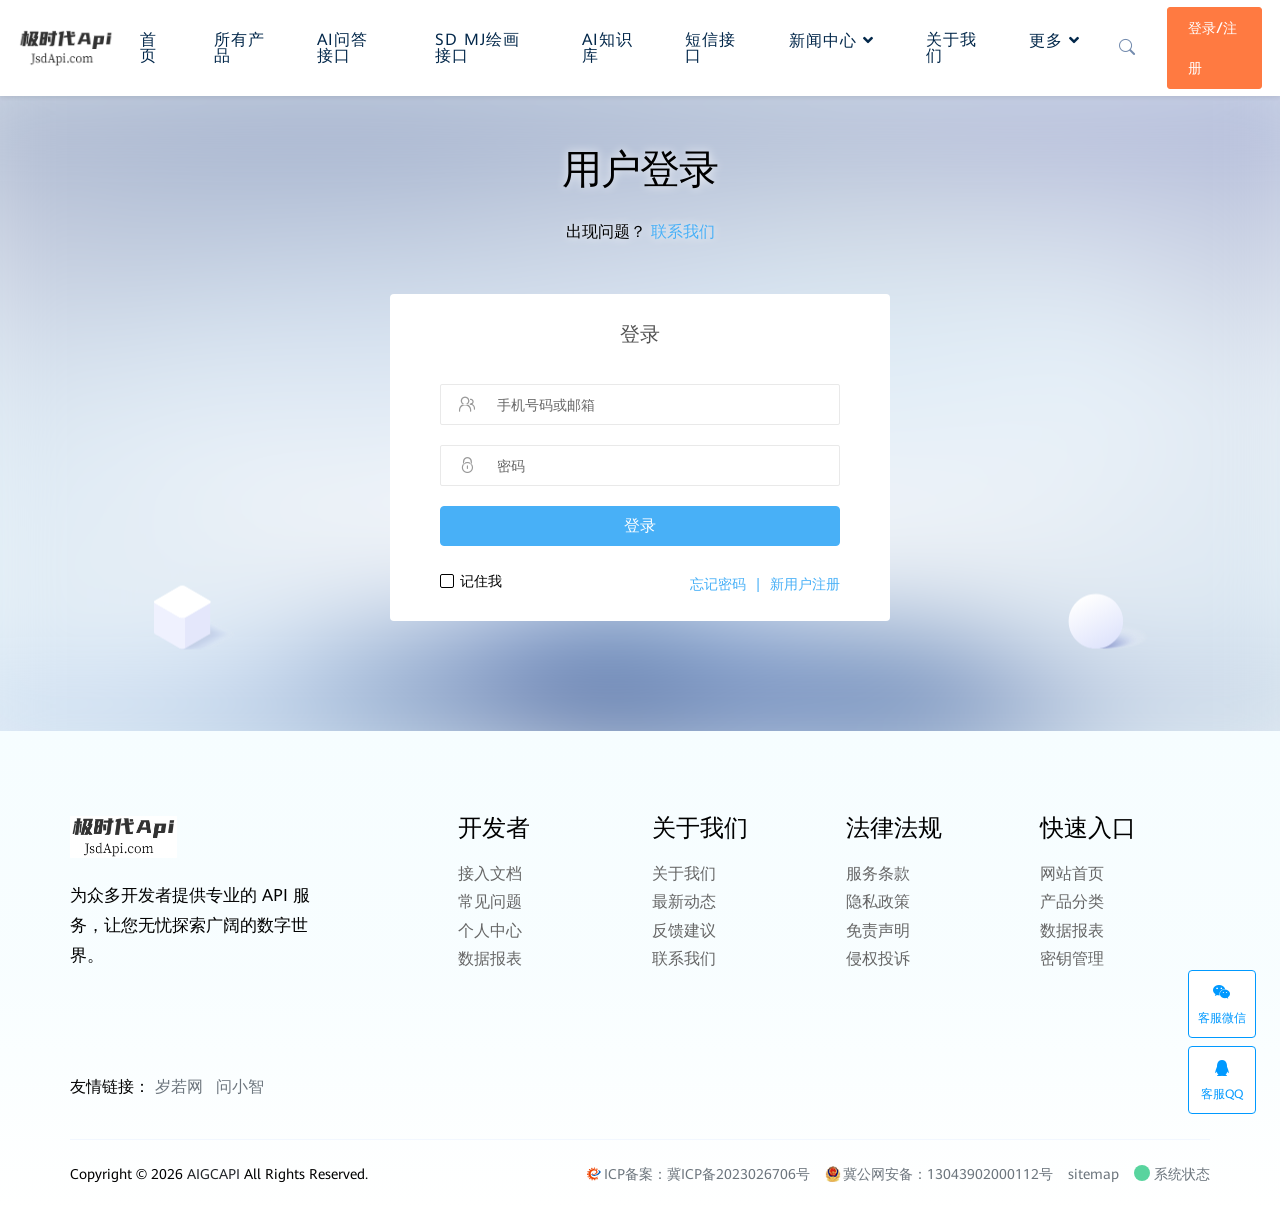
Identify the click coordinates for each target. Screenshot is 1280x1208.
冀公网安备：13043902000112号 (939, 1174)
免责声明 (878, 924)
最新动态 (684, 898)
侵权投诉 (878, 950)
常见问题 (490, 898)
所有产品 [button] (232, 45)
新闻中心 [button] (830, 38)
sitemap (1093, 1174)
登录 (640, 525)
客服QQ (1222, 1080)
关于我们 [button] (942, 45)
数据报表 (490, 950)
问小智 (240, 1086)
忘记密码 (718, 584)
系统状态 (1174, 1174)
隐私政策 (878, 898)
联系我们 (683, 231)
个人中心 (490, 924)
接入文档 (490, 872)
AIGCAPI (213, 1174)
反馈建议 (684, 924)
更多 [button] (1053, 38)
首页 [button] (149, 45)
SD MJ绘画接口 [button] (477, 45)
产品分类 (1072, 898)
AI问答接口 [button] (343, 45)
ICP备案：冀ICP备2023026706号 (698, 1174)
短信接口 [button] (702, 45)
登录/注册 (1211, 46)
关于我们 (684, 872)
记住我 (481, 581)
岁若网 (179, 1086)
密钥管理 (1072, 950)
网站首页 (1072, 872)
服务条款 (878, 872)
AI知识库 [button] (599, 45)
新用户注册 (805, 584)
